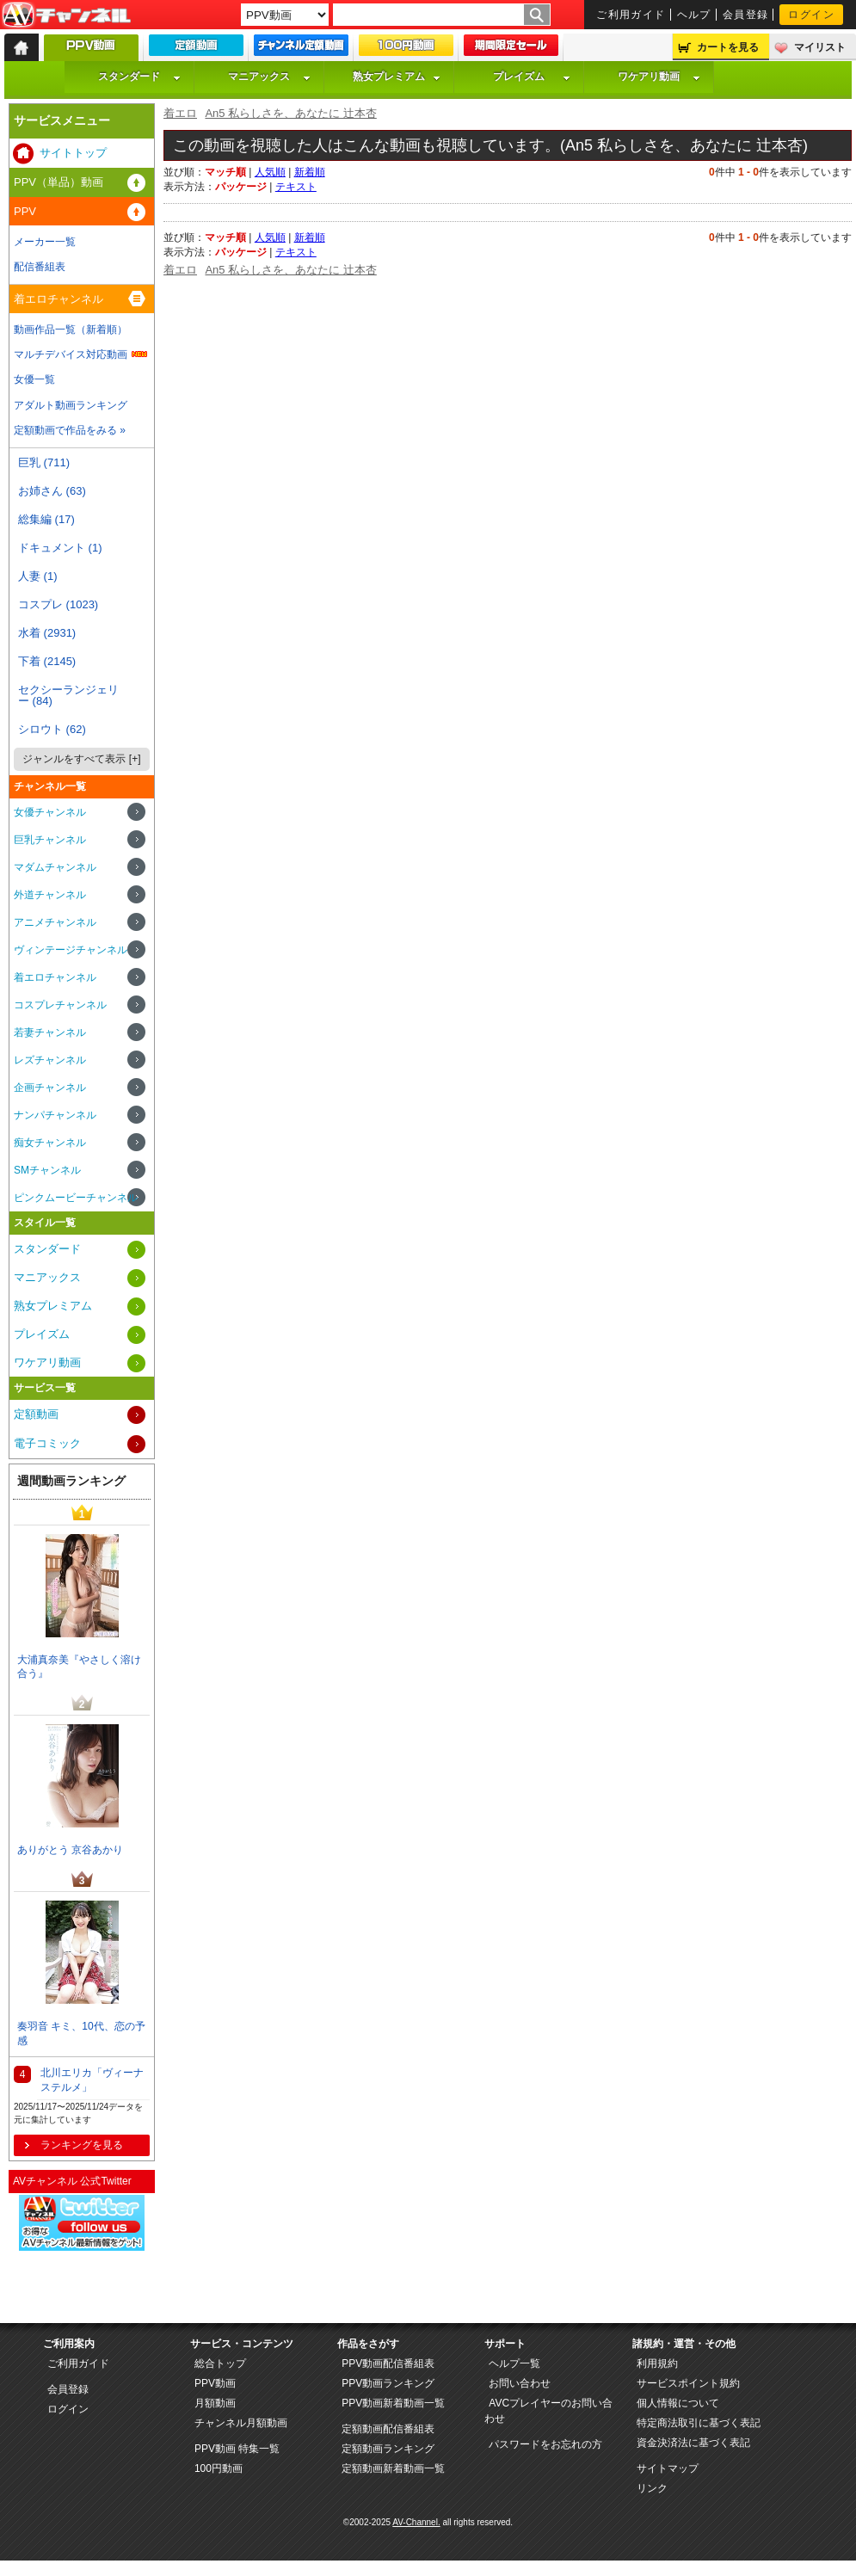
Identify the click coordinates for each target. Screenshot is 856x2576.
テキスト (296, 187)
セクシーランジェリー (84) (68, 695)
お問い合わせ (520, 2383)
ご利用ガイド (631, 15)
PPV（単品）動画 (58, 182)
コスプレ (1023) (58, 604)
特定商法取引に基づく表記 (699, 2423)
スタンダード (139, 77)
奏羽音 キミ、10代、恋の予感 (81, 2033)
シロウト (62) (52, 729)
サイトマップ (668, 2468)
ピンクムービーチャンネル (76, 1198)
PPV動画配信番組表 (388, 2363)
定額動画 (36, 1414)
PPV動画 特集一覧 (237, 2449)
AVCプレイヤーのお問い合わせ (548, 2411)
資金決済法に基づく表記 (693, 2443)
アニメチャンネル (55, 922)
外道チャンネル (50, 895)
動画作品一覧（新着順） (70, 330)
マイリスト (820, 47)
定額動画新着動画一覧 (393, 2468)
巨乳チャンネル (50, 840)
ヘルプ (694, 15)
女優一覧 (34, 379)
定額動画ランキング (388, 2449)
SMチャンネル (47, 1170)
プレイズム (531, 77)
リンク (652, 2488)
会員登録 (746, 15)
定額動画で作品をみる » (70, 430)
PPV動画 (215, 2383)
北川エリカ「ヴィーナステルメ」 (92, 2080)
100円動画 (218, 2468)
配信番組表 (39, 267)
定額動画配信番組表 (388, 2429)
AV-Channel (66, 15)
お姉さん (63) (52, 490)
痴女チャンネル (50, 1143)
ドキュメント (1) (60, 547)
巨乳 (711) (44, 462)
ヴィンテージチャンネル (70, 950)
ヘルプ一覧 (514, 2363)
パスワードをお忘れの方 (545, 2444)
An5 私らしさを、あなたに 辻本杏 (290, 113)
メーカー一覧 (45, 242)
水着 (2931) (47, 632)
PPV (25, 211)
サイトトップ (73, 152)
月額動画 (215, 2403)
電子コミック (47, 1443)
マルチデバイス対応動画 (70, 354)
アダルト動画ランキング (70, 405)
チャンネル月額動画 (240, 2423)
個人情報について (678, 2403)
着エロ (180, 113)
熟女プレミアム (396, 77)
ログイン (811, 15)
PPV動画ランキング (388, 2383)
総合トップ (220, 2363)
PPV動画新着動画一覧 (393, 2403)
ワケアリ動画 (659, 77)
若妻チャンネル (50, 1032)
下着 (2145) (47, 661)
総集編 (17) (46, 519)
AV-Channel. (416, 2522)
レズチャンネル (50, 1060)
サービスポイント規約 (688, 2383)
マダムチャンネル (55, 867)
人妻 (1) (38, 576)
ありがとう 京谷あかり (70, 1850)
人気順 (270, 172)
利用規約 (657, 2363)
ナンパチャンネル (55, 1115)
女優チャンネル (50, 812)
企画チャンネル (50, 1088)
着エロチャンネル (58, 299)
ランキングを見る (81, 2145)
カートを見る (728, 47)
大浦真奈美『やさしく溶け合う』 (79, 1667)
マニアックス (269, 77)
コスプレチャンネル (60, 1005)
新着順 (309, 172)
